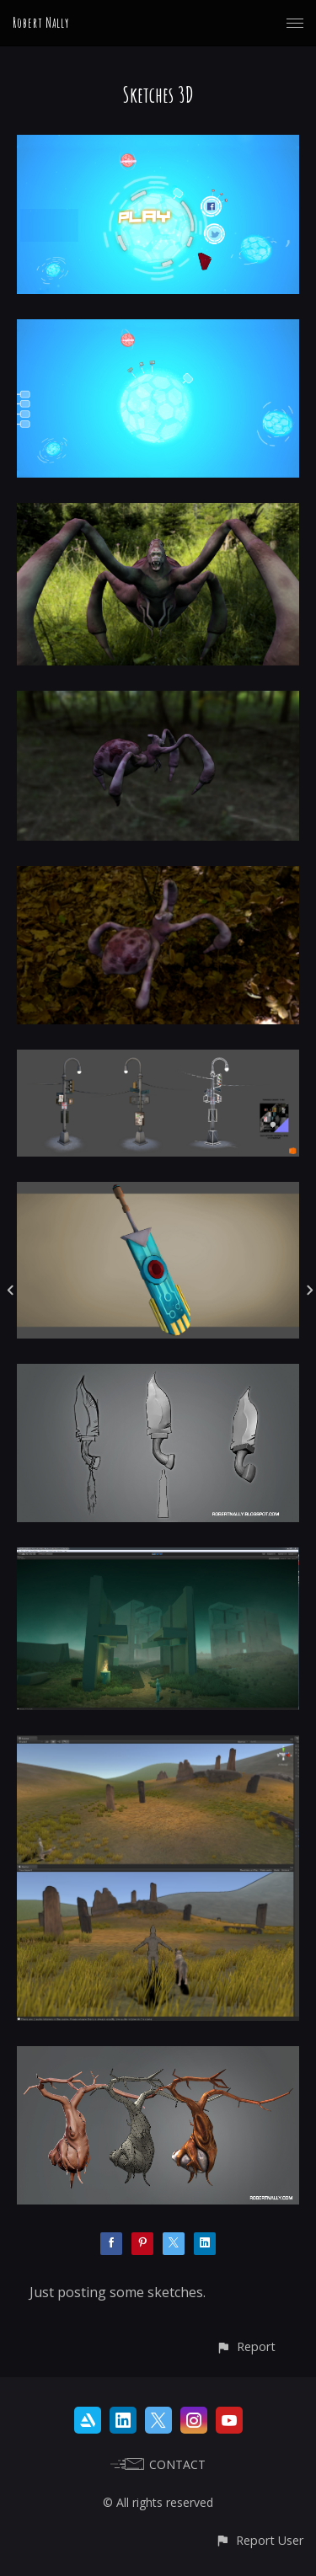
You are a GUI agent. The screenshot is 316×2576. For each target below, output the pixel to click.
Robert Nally (41, 22)
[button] (245, 2346)
